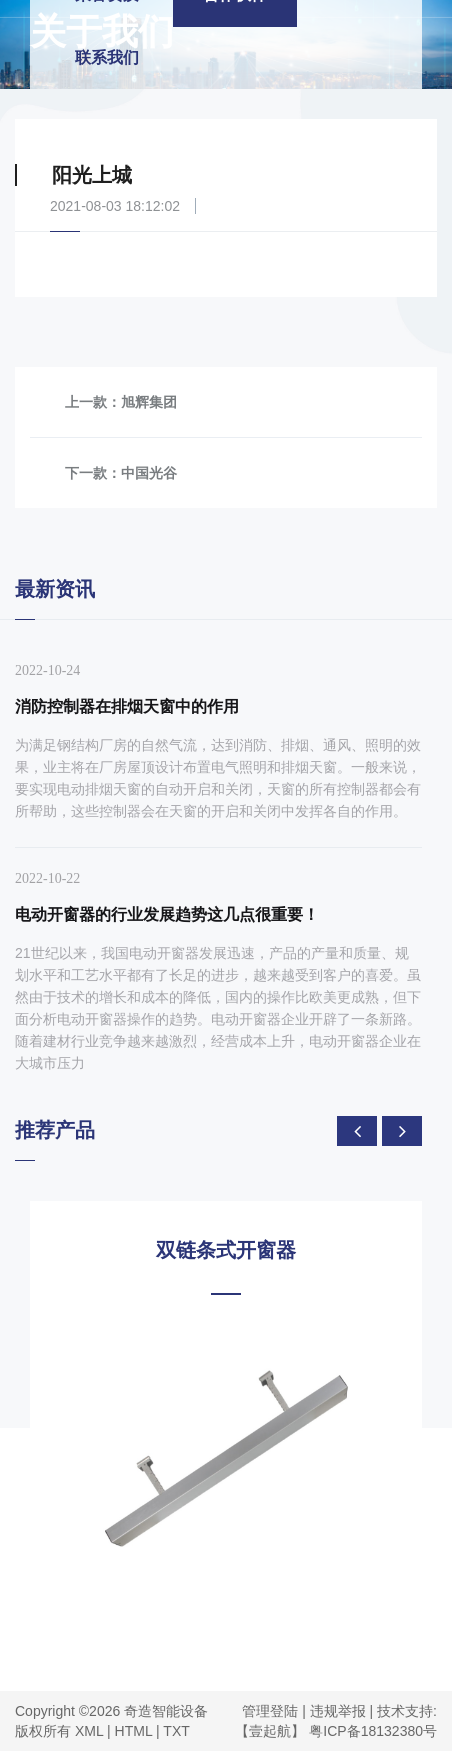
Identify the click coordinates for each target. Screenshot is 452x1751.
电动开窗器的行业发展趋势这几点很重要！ (167, 914)
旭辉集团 (149, 402)
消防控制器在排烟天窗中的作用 (127, 706)
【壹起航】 (270, 1731)
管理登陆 (270, 1711)
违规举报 (338, 1711)
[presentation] (357, 1131)
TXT (176, 1731)
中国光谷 (149, 473)
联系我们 (107, 57)
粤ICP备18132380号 (373, 1731)
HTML (134, 1731)
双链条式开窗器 (226, 1250)
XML (89, 1731)
